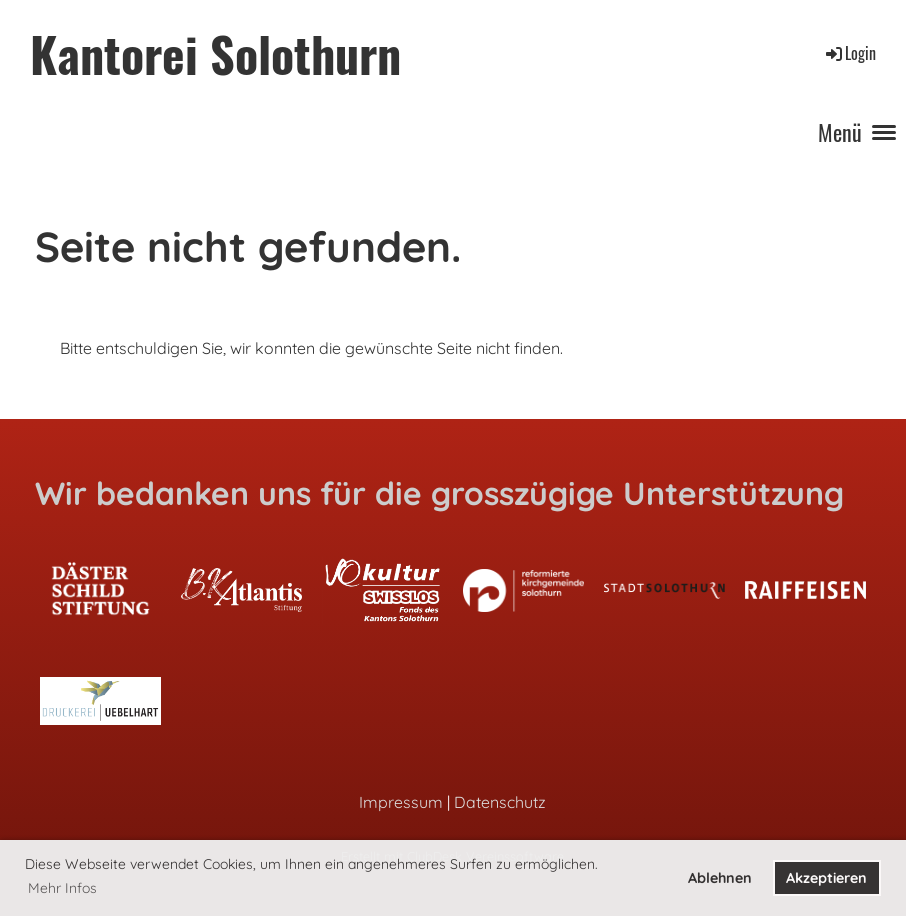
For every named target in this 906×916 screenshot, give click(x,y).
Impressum (401, 802)
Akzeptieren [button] (826, 878)
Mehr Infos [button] (62, 888)
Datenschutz (500, 802)
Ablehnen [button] (720, 878)
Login (849, 53)
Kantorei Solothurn (215, 53)
